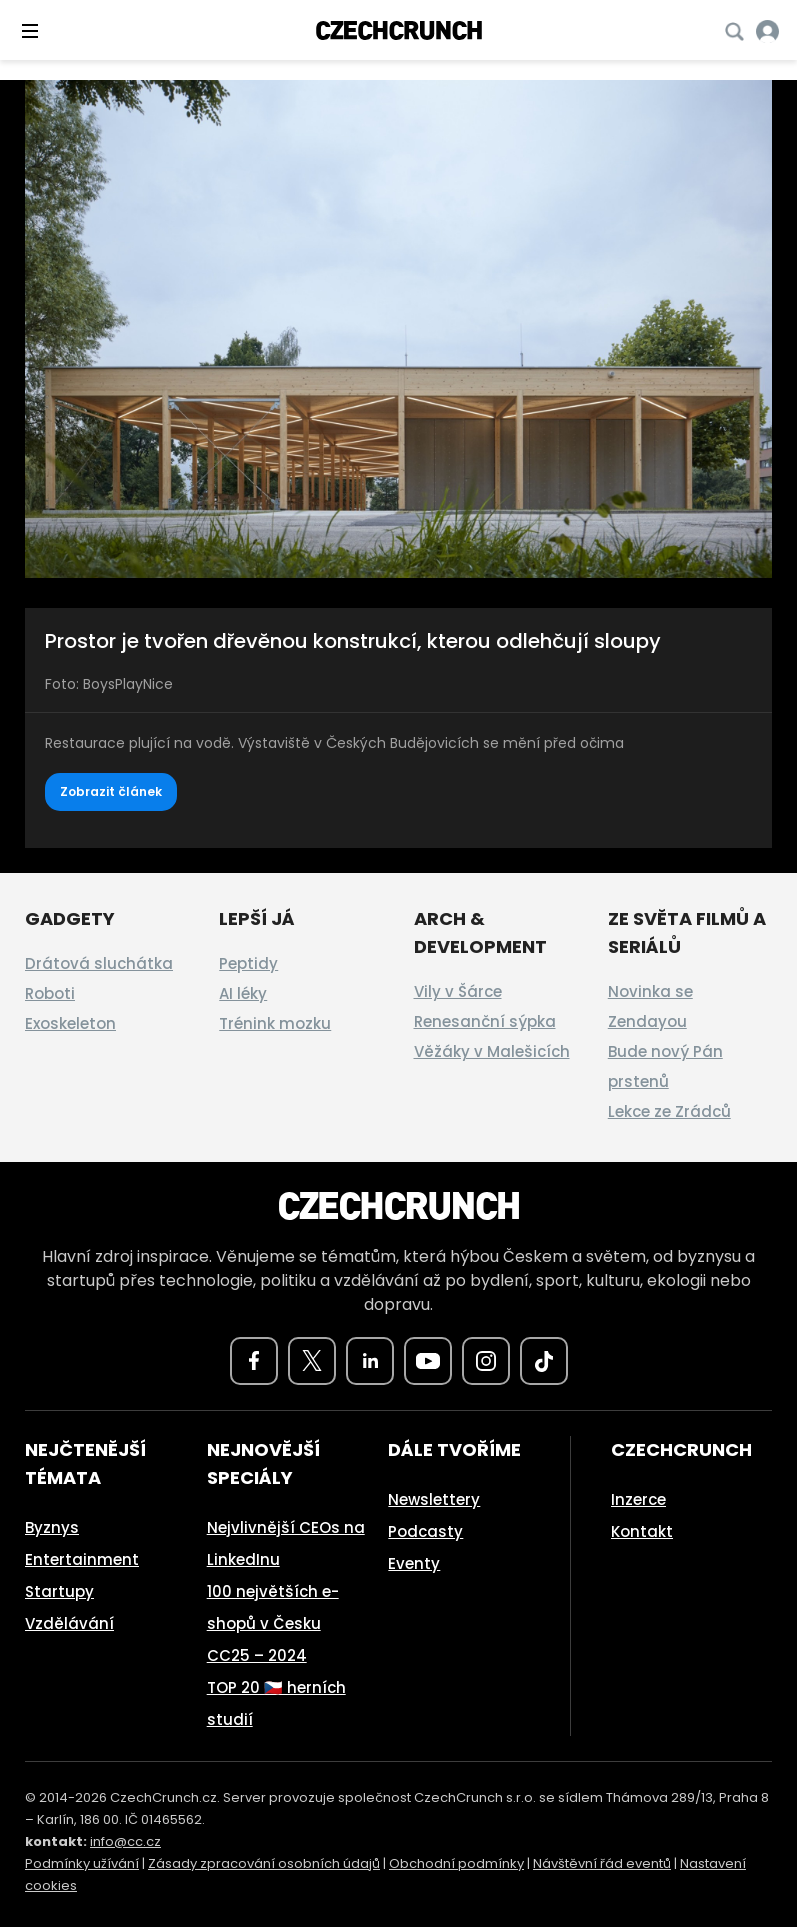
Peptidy (248, 963)
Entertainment (82, 1559)
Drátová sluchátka (99, 963)
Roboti (50, 993)
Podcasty (425, 1531)
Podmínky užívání (82, 1863)
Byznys (52, 1527)
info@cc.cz (125, 1841)
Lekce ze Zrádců (669, 1111)
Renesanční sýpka (485, 1021)
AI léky (243, 993)
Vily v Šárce (458, 991)
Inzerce (638, 1499)
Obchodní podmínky (456, 1863)
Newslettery (434, 1499)
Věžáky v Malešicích (492, 1051)
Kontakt (642, 1531)
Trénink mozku (275, 1023)
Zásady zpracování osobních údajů (264, 1863)
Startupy (59, 1591)
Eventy (414, 1563)
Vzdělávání (69, 1623)
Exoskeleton (70, 1023)
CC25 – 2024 (257, 1655)
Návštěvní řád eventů (602, 1863)
